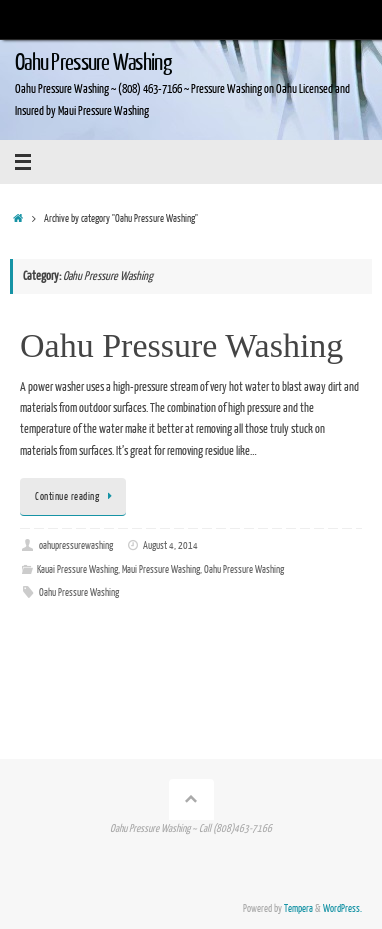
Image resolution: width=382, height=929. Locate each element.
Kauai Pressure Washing (77, 570)
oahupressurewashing (76, 546)
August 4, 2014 (170, 546)
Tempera (298, 909)
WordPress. (342, 909)
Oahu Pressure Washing (93, 62)
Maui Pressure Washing (161, 570)
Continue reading (76, 497)
